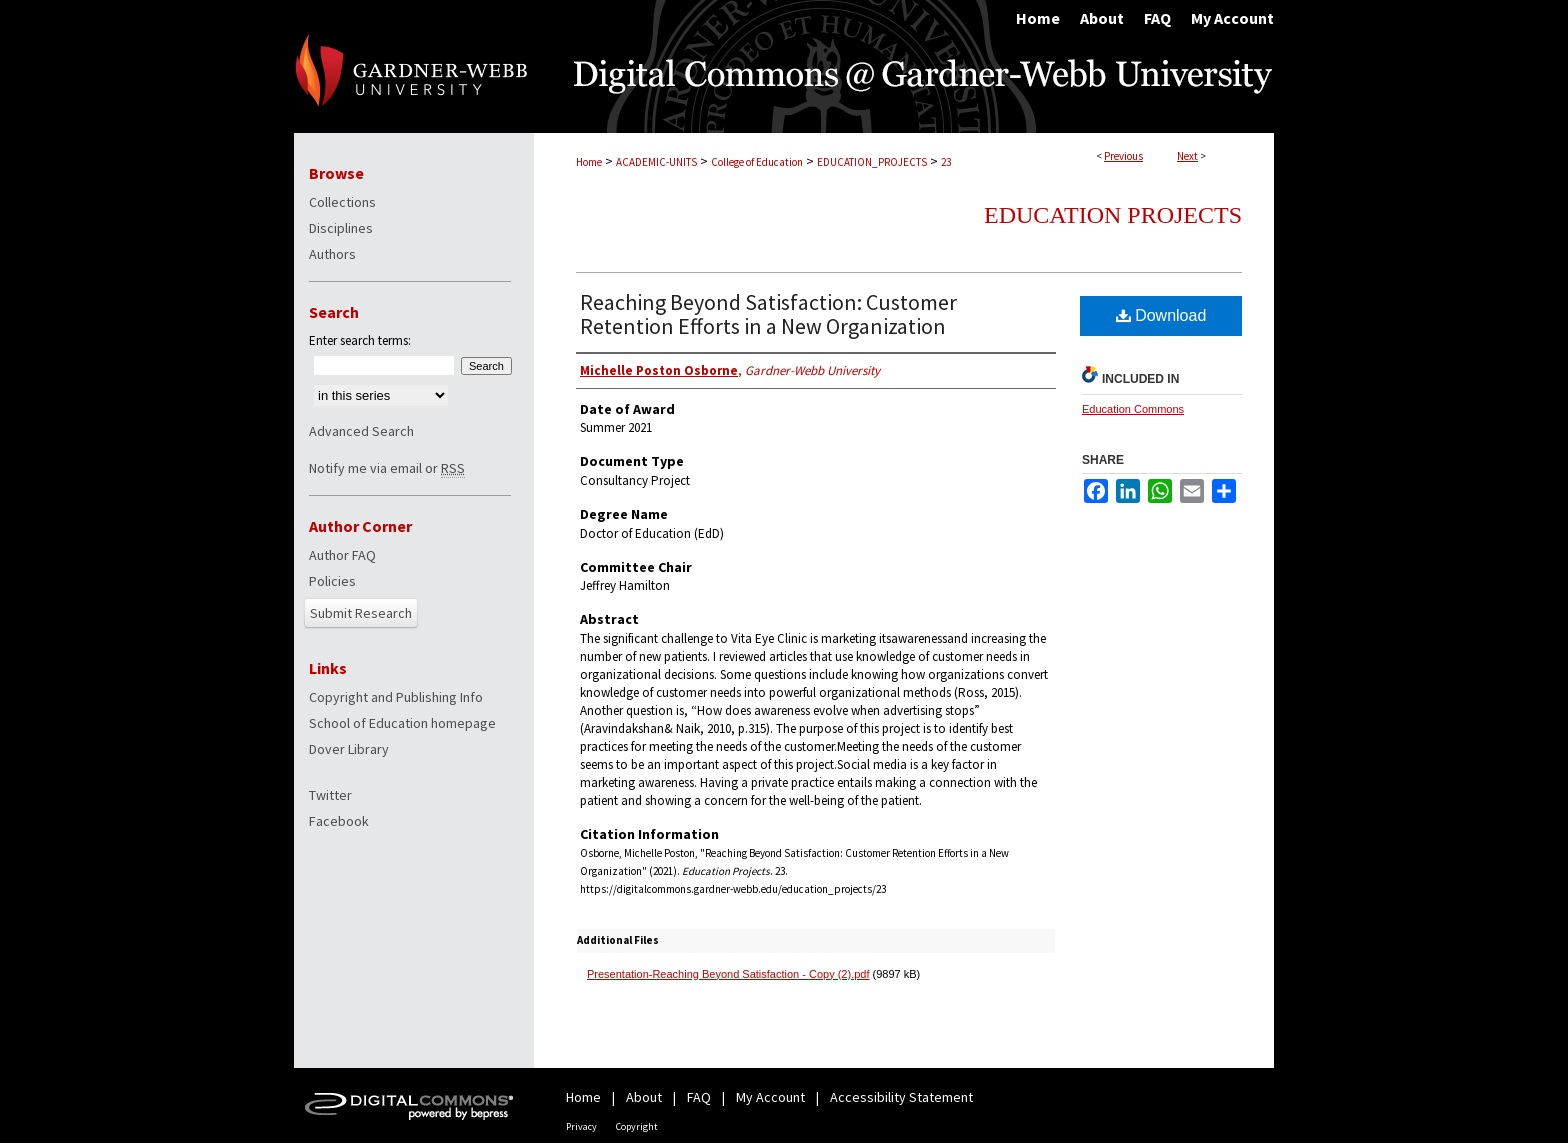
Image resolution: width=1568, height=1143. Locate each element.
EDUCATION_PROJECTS (872, 162)
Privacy (581, 1126)
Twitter (330, 795)
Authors (332, 254)
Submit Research (361, 613)
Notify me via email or (387, 468)
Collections (342, 202)
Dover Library (349, 749)
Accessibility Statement (901, 1097)
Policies (332, 581)
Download (1161, 315)
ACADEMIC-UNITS (656, 162)
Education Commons (1133, 409)
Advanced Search (361, 431)
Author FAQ (342, 555)
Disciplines (341, 228)
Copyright (637, 1126)
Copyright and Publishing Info (396, 697)
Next (1187, 156)
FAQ (699, 1097)
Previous (1123, 156)
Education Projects (1113, 215)
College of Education (757, 162)
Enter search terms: (360, 340)
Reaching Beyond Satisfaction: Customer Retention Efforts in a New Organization (768, 314)
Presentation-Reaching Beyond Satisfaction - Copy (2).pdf (728, 974)
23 (946, 162)
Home (589, 162)
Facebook (339, 821)
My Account (770, 1097)
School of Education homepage (402, 723)
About (644, 1097)
